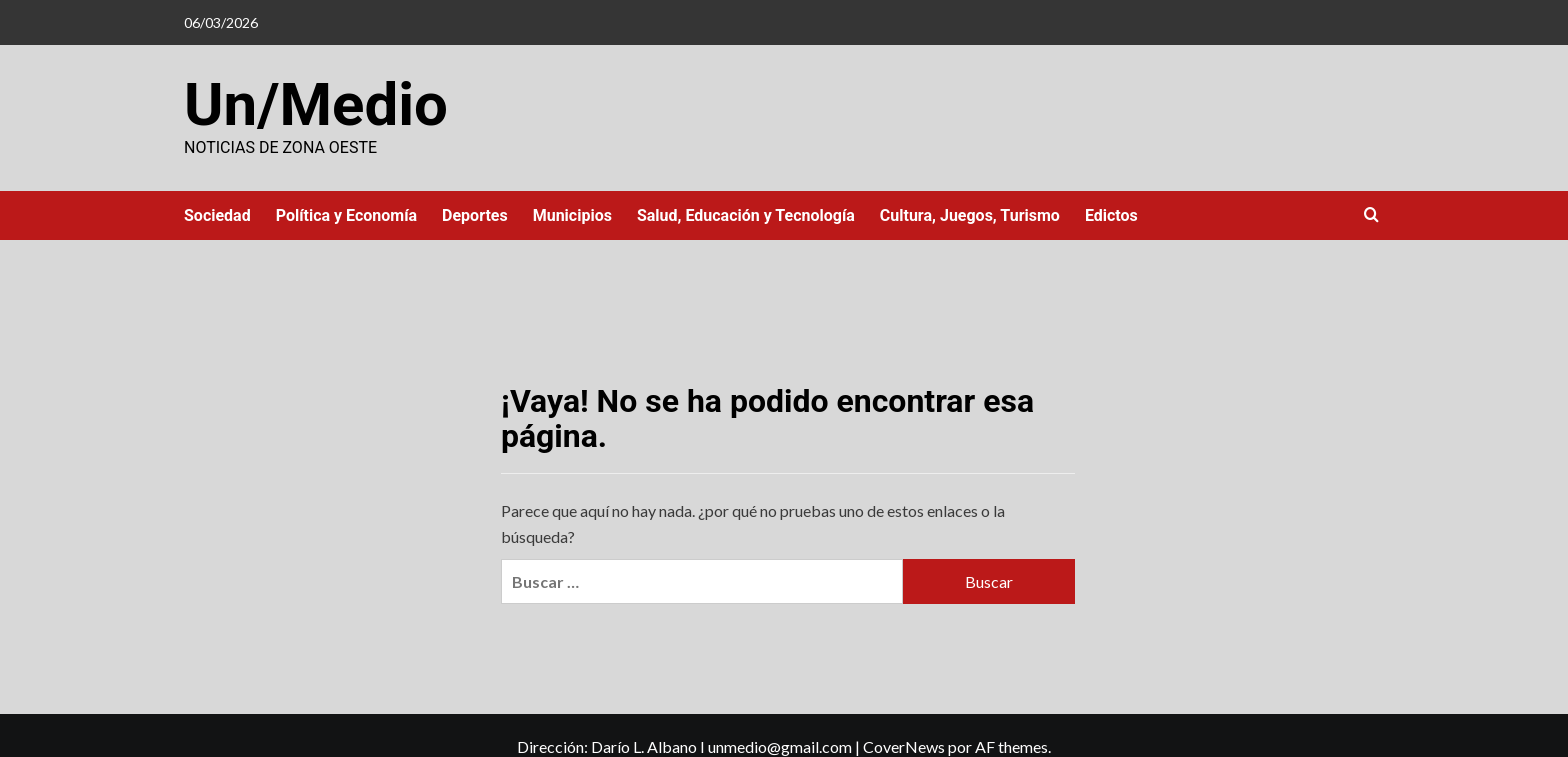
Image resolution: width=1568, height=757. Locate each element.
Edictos (1111, 215)
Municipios (572, 215)
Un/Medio (316, 104)
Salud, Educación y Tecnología (746, 215)
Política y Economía (346, 215)
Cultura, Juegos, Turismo (970, 215)
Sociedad (217, 215)
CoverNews (904, 746)
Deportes (475, 215)
